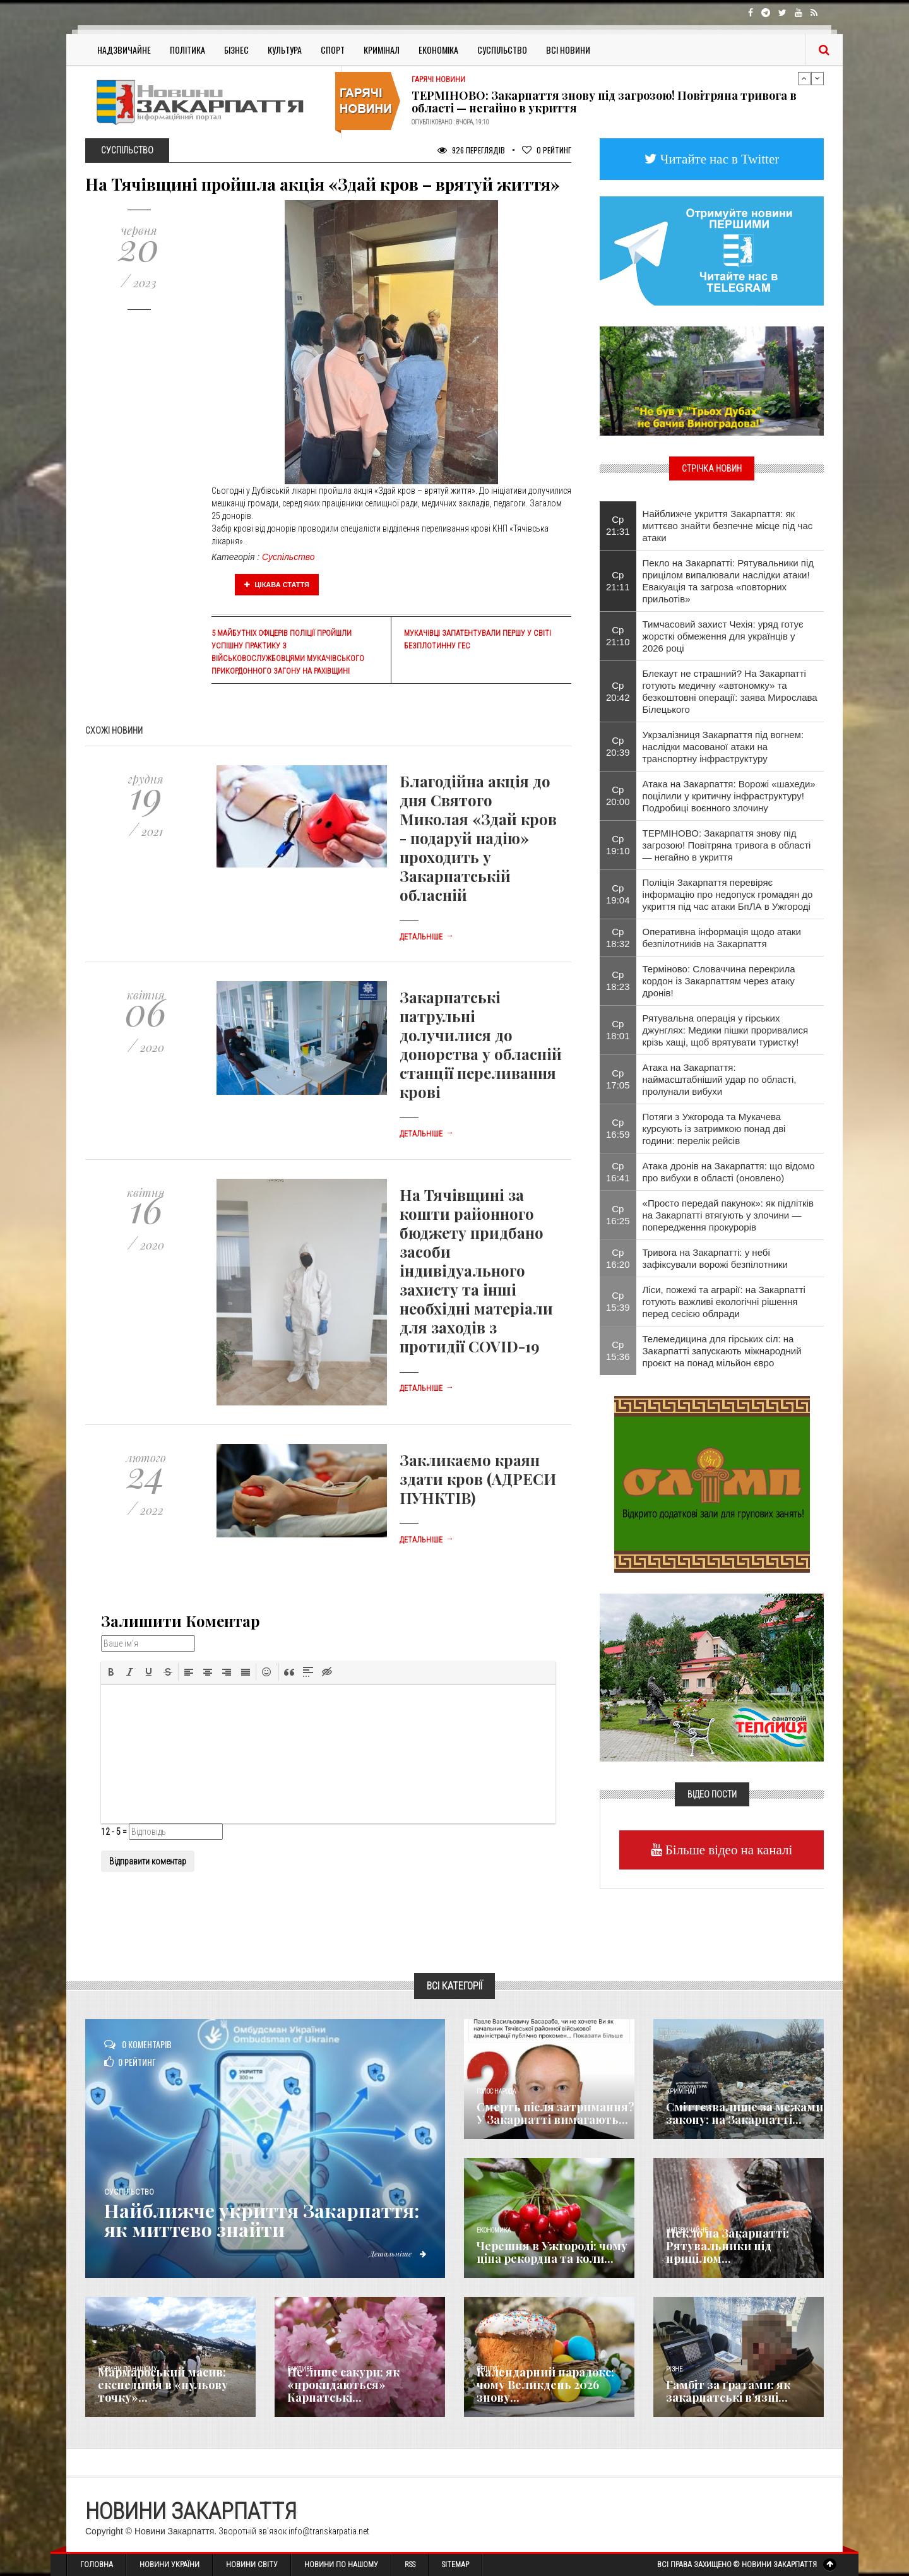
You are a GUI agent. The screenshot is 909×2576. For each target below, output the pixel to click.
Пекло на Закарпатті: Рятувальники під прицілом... (727, 2246)
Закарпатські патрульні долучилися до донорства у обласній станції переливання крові (481, 1044)
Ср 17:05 (618, 1079)
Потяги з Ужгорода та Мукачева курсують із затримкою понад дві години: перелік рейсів (714, 1128)
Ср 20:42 (618, 691)
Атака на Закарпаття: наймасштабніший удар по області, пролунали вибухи (720, 1079)
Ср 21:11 (618, 580)
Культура (285, 49)
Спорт (333, 49)
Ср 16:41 (618, 1171)
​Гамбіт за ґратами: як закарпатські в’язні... (728, 2391)
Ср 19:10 (618, 844)
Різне (674, 2369)
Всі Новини (568, 49)
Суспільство (502, 49)
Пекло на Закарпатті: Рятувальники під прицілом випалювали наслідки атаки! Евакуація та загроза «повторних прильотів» (728, 581)
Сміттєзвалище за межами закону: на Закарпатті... (744, 2113)
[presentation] (111, 1672)
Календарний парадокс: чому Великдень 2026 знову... (545, 2384)
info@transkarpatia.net (328, 2531)
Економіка (438, 49)
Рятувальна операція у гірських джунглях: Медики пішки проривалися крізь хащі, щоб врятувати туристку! (726, 1030)
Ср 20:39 (618, 746)
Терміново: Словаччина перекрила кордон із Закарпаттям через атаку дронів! (719, 980)
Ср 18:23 (618, 980)
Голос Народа (496, 2091)
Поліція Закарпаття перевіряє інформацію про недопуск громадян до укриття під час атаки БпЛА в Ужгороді (728, 894)
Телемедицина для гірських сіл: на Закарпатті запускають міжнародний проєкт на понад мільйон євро (722, 1350)
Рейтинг (546, 150)
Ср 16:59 (618, 1128)
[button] (111, 1671)
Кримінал (382, 49)
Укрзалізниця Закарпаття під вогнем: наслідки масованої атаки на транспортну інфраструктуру (723, 746)
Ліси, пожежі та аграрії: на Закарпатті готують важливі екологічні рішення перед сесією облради (724, 1301)
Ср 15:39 (618, 1301)
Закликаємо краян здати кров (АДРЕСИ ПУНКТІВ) (478, 1479)
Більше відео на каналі (727, 1849)
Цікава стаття (277, 584)
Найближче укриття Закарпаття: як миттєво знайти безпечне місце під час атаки (728, 525)
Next (817, 78)
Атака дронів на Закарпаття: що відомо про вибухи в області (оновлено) (729, 1171)
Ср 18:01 (618, 1029)
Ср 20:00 (618, 795)
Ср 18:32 (618, 937)
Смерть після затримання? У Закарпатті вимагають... (555, 2113)
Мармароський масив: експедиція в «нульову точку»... (163, 2384)
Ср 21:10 (618, 635)
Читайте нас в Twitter (718, 158)
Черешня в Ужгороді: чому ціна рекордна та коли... (552, 2252)
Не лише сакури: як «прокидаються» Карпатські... (343, 2384)
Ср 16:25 (618, 1214)
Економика (494, 2230)
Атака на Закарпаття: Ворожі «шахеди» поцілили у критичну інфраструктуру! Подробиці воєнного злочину (729, 795)
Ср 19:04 (618, 894)
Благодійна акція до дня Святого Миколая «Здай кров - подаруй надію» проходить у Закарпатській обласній (478, 838)
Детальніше (427, 937)
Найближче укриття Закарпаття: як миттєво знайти (262, 2220)
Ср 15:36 (618, 1350)
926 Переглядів (471, 150)
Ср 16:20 (618, 1258)
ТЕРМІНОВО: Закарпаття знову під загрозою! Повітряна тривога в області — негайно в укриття (604, 102)
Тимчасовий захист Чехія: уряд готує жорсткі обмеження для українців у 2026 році (723, 636)
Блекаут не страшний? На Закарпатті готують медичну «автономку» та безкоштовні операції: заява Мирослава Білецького (730, 691)
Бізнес (236, 49)
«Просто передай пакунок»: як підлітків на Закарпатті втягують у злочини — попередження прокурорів (728, 1215)
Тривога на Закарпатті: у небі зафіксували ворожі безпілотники (715, 1258)
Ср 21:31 (618, 525)
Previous (804, 78)
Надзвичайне (124, 49)
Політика (187, 49)
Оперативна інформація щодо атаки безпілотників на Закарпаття (722, 937)
